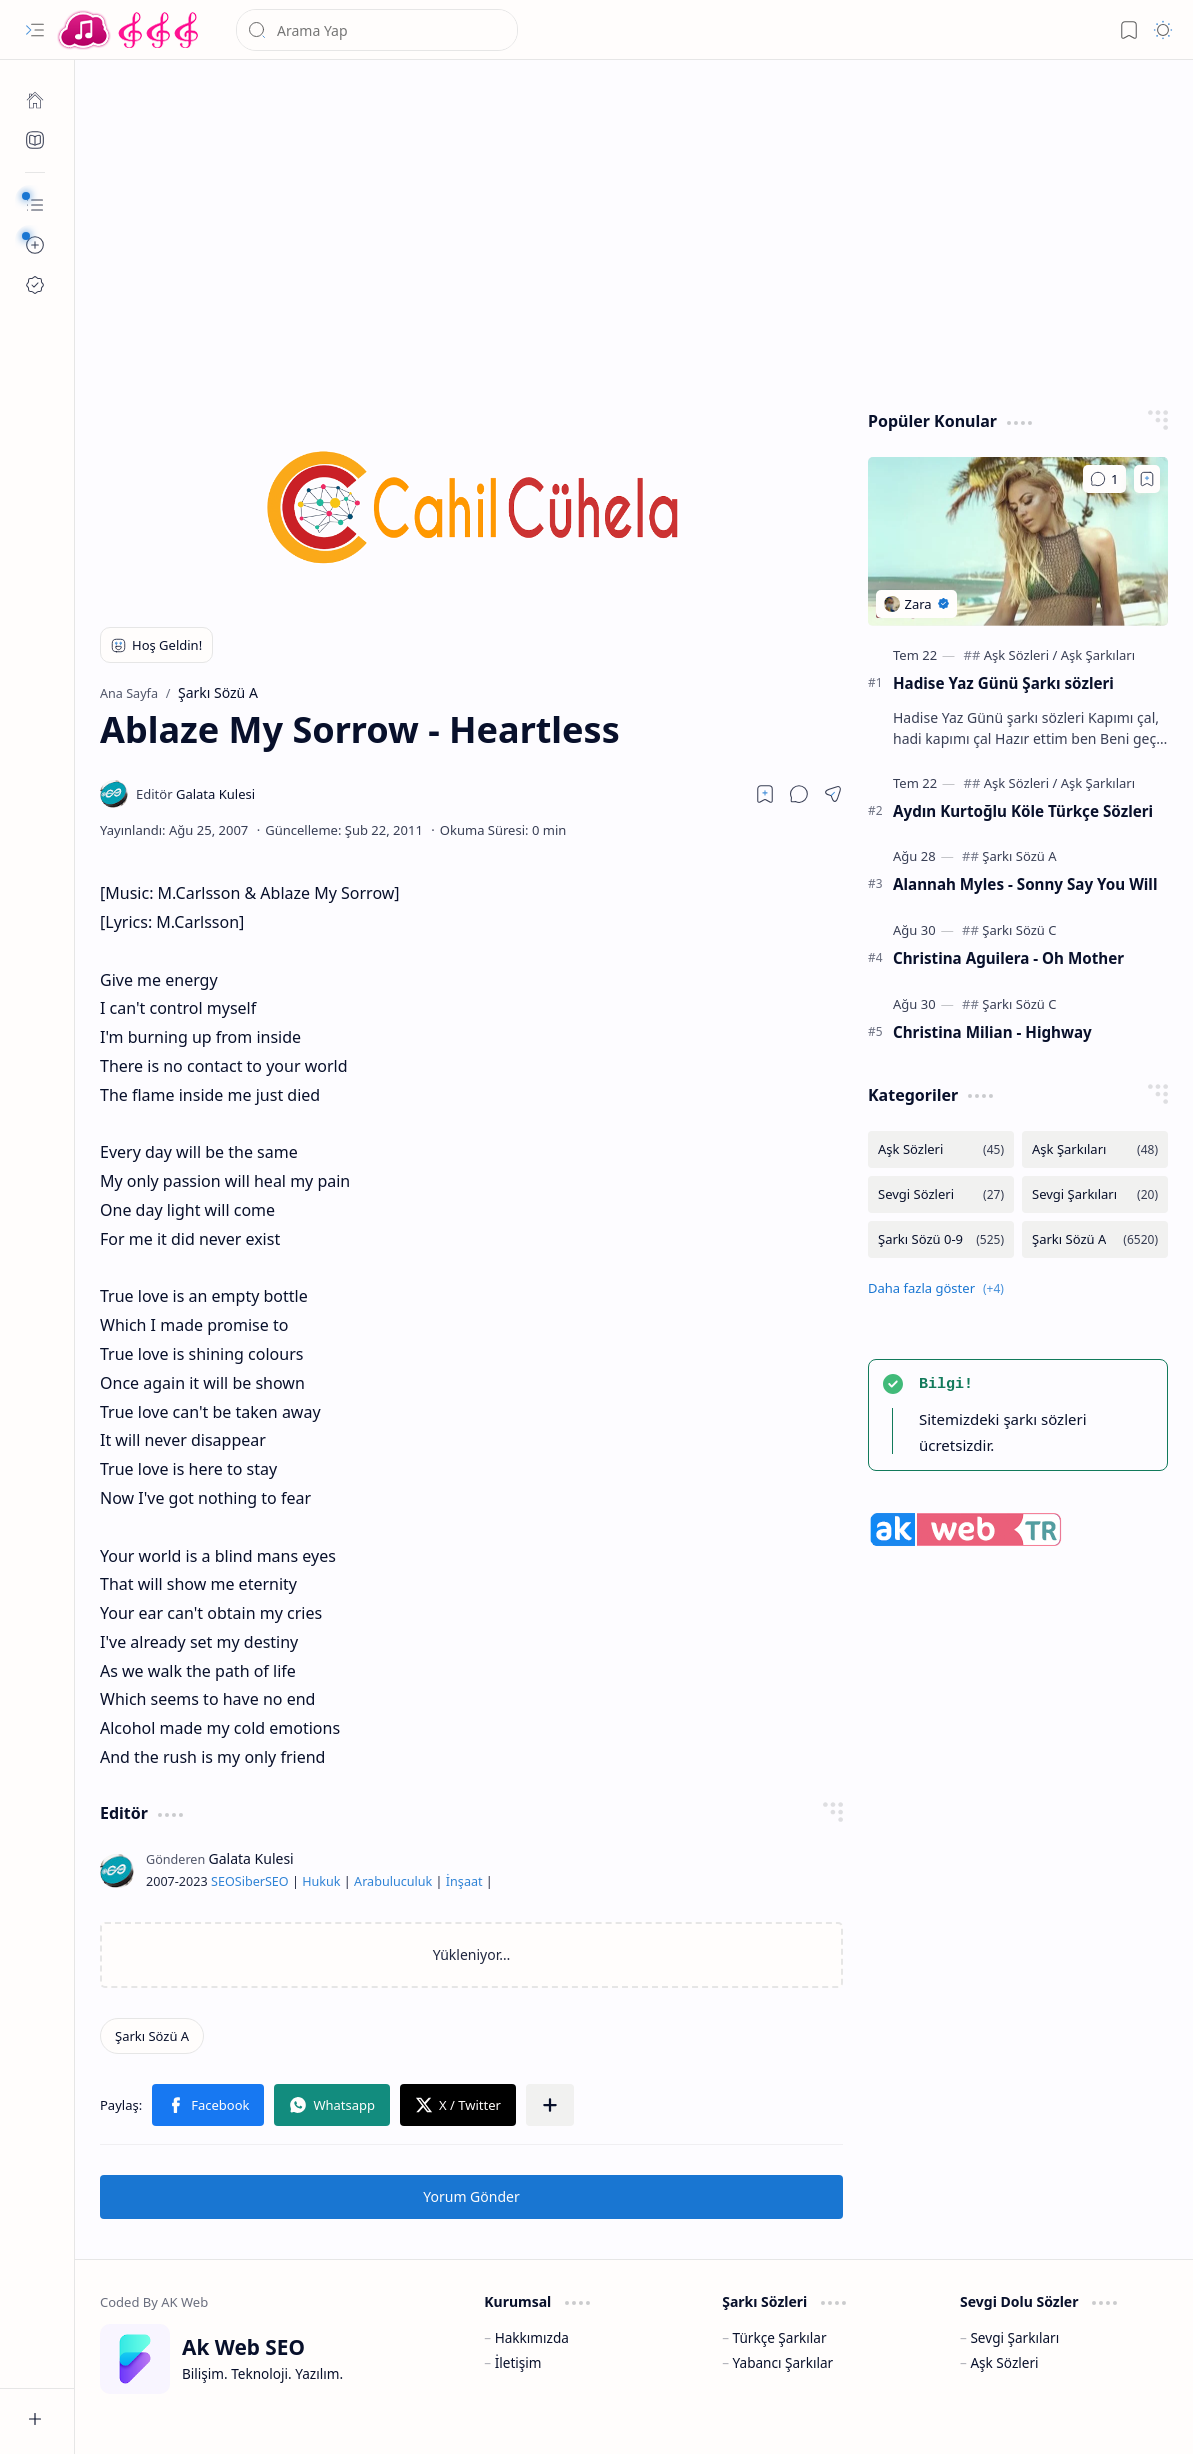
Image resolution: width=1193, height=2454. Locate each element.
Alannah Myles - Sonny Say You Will (1025, 884)
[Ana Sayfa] (35, 100)
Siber (250, 1881)
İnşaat (464, 1881)
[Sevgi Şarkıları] (1095, 1194)
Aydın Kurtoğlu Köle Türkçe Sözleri (1023, 811)
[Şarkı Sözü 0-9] (941, 1239)
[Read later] (765, 794)
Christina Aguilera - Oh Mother (1008, 958)
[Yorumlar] (1104, 479)
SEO (223, 1881)
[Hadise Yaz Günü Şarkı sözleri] (1018, 541)
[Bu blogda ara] (377, 30)
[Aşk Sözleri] (1021, 655)
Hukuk (321, 1881)
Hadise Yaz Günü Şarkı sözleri (1003, 683)
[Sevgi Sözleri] (941, 1194)
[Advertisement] (634, 230)
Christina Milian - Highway (992, 1032)
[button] (35, 30)
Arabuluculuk (393, 1881)
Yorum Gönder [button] (471, 2196)
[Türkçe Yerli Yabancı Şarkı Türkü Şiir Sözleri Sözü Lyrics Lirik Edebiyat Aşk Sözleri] (130, 30)
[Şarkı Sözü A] (152, 2036)
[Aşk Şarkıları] (1098, 655)
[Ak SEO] (35, 140)
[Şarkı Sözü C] (1019, 930)
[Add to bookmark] (1147, 479)
